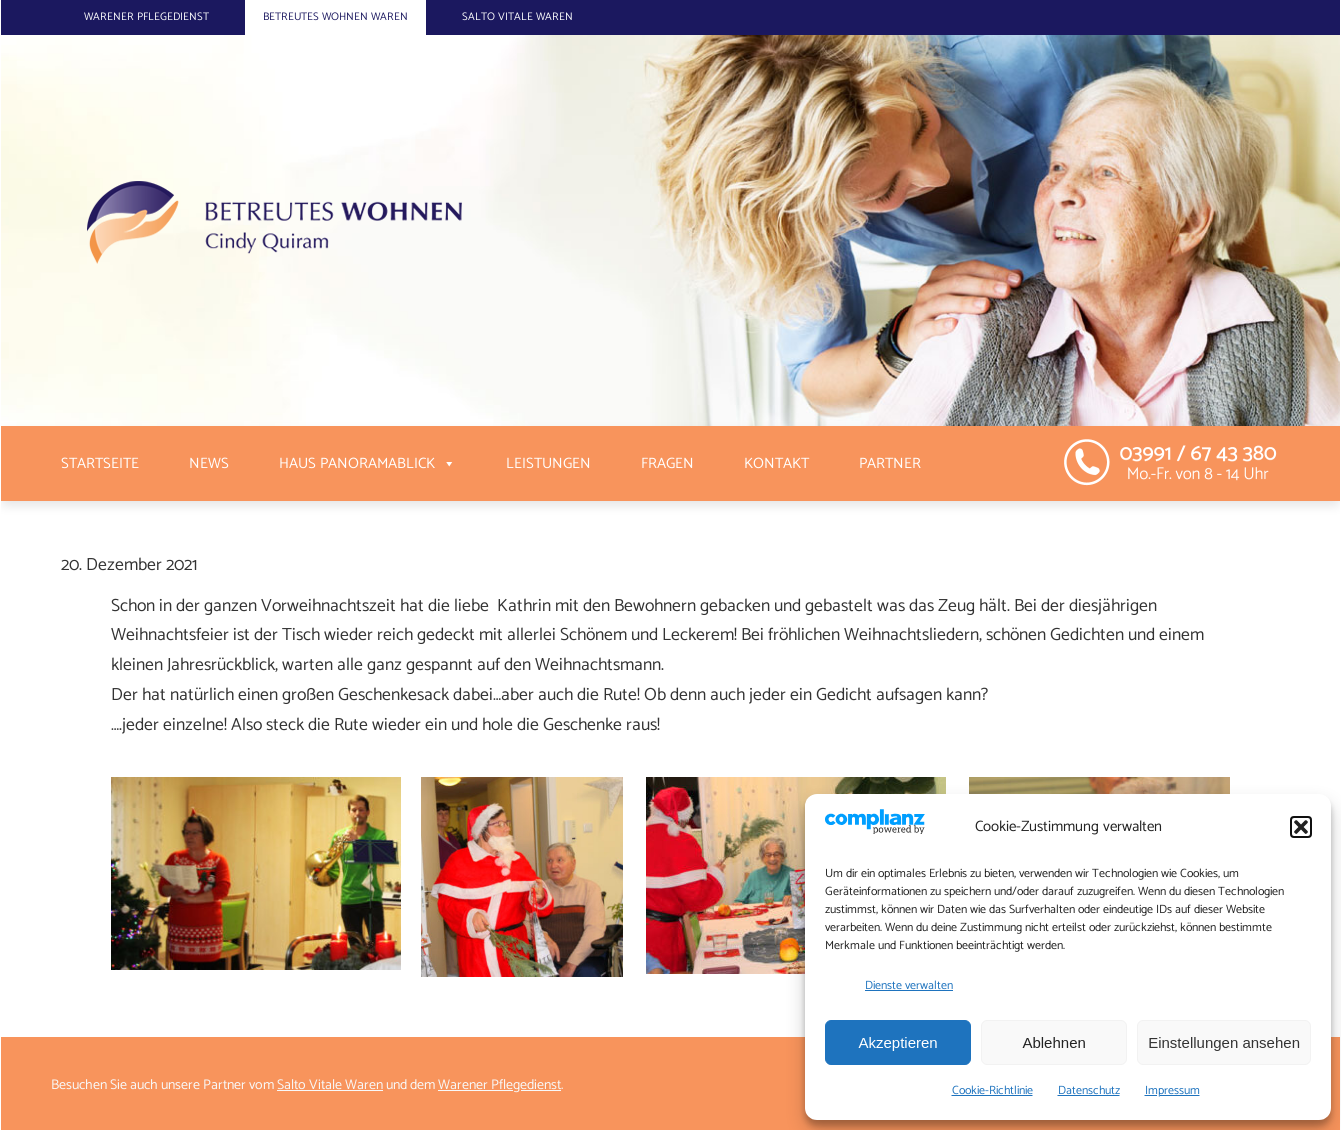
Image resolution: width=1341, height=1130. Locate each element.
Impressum (1172, 1090)
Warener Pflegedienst (146, 17)
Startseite (100, 463)
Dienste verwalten (909, 985)
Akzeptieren (897, 1042)
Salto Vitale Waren (517, 17)
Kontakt (776, 463)
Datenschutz (1089, 1090)
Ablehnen (1053, 1042)
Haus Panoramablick (357, 463)
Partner (890, 463)
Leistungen (548, 463)
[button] (1301, 827)
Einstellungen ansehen (1224, 1042)
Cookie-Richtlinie (992, 1090)
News (209, 463)
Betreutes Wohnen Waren (335, 17)
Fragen (667, 463)
